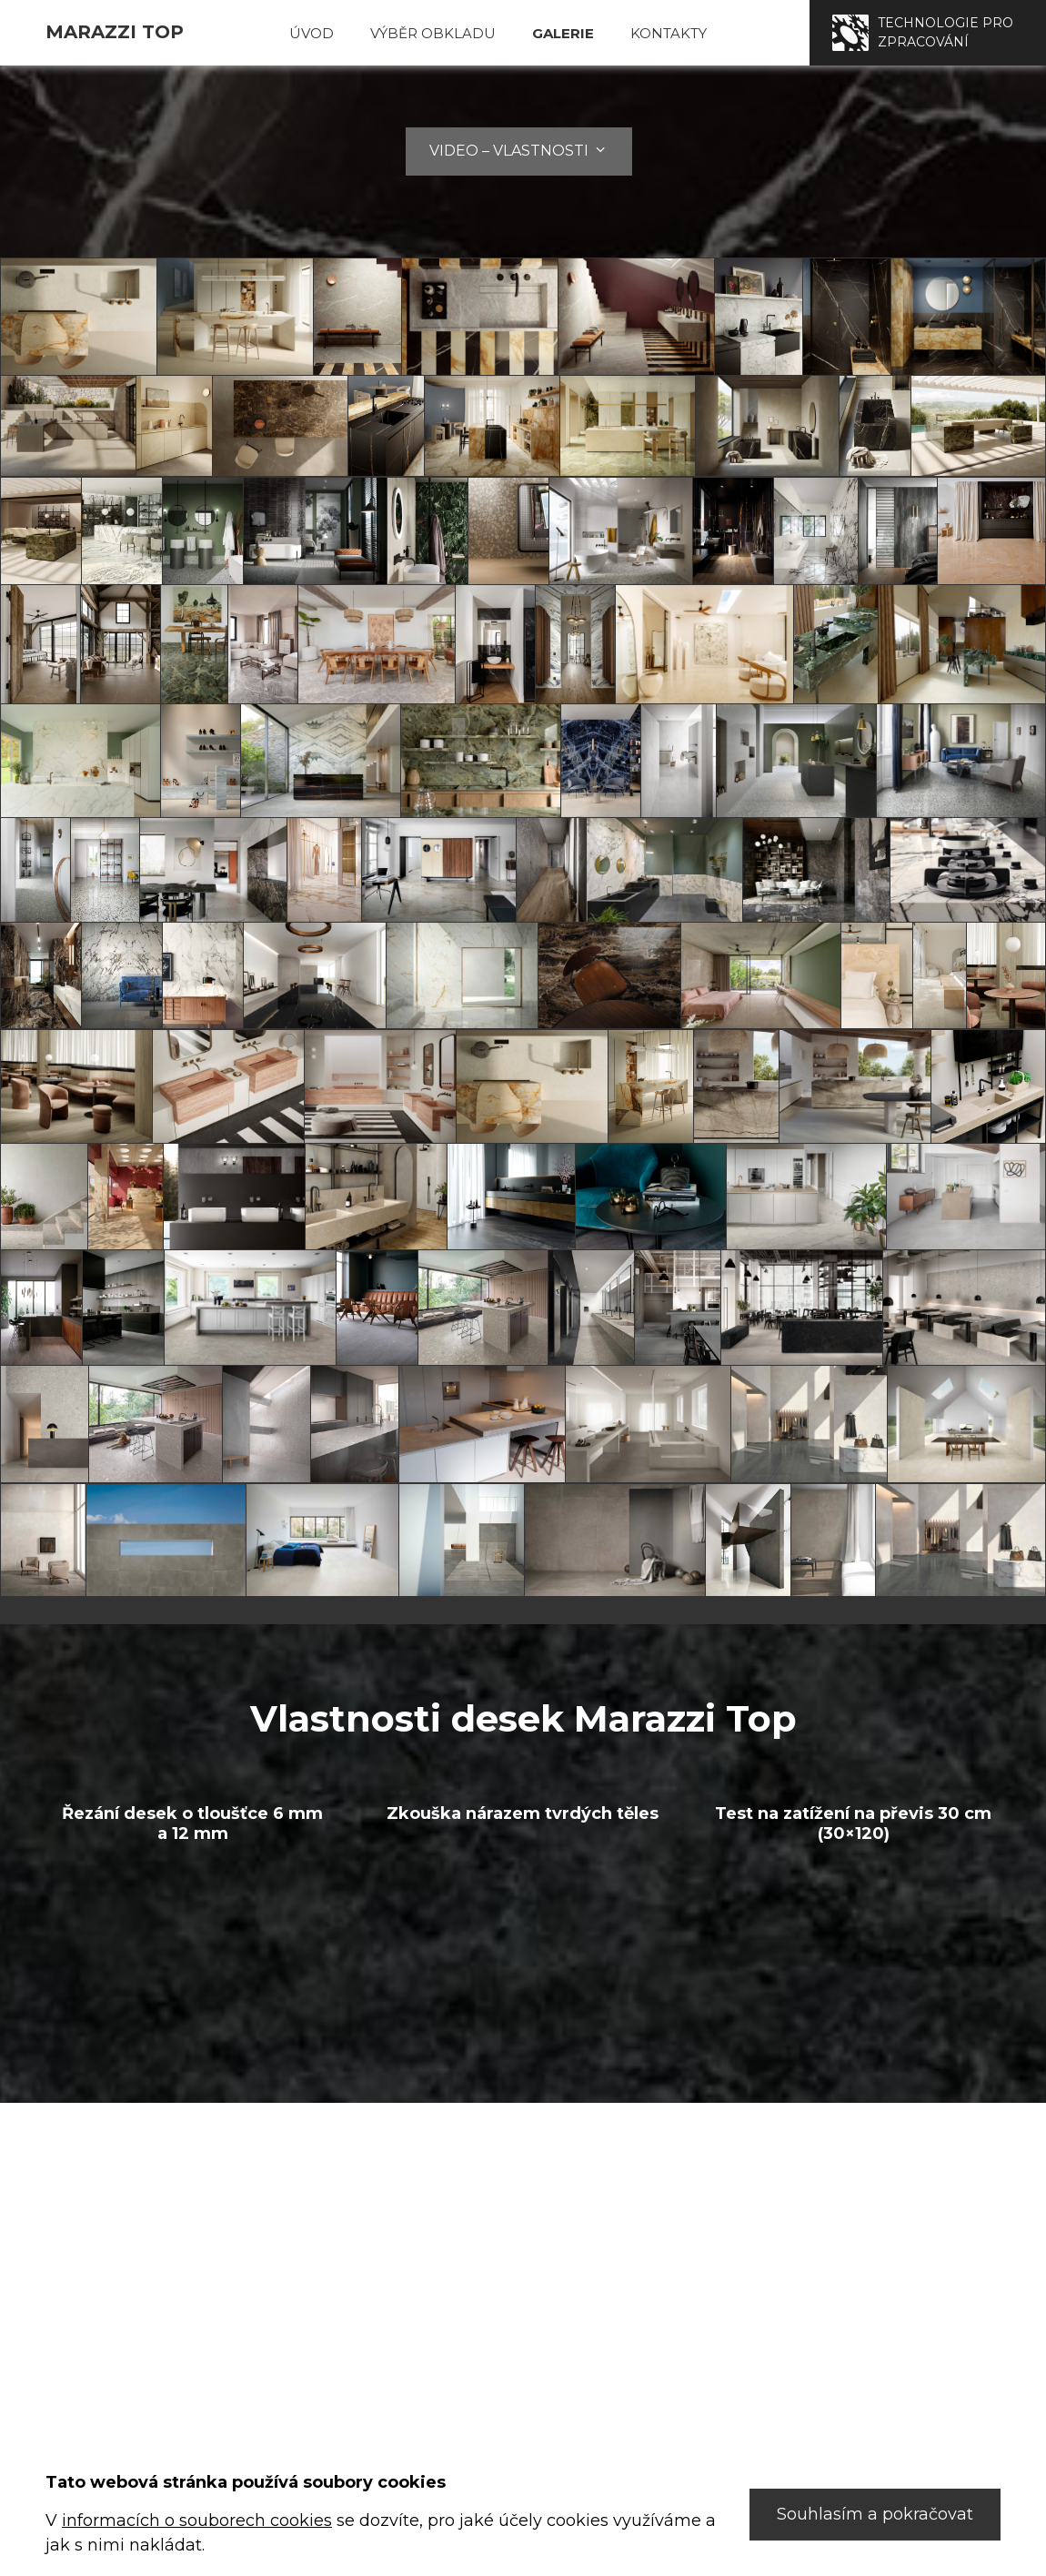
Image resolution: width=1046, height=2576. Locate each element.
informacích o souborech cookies (197, 2520)
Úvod (311, 33)
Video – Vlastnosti (518, 150)
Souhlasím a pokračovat (875, 2514)
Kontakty (668, 33)
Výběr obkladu (433, 33)
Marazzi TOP (114, 32)
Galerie (563, 33)
